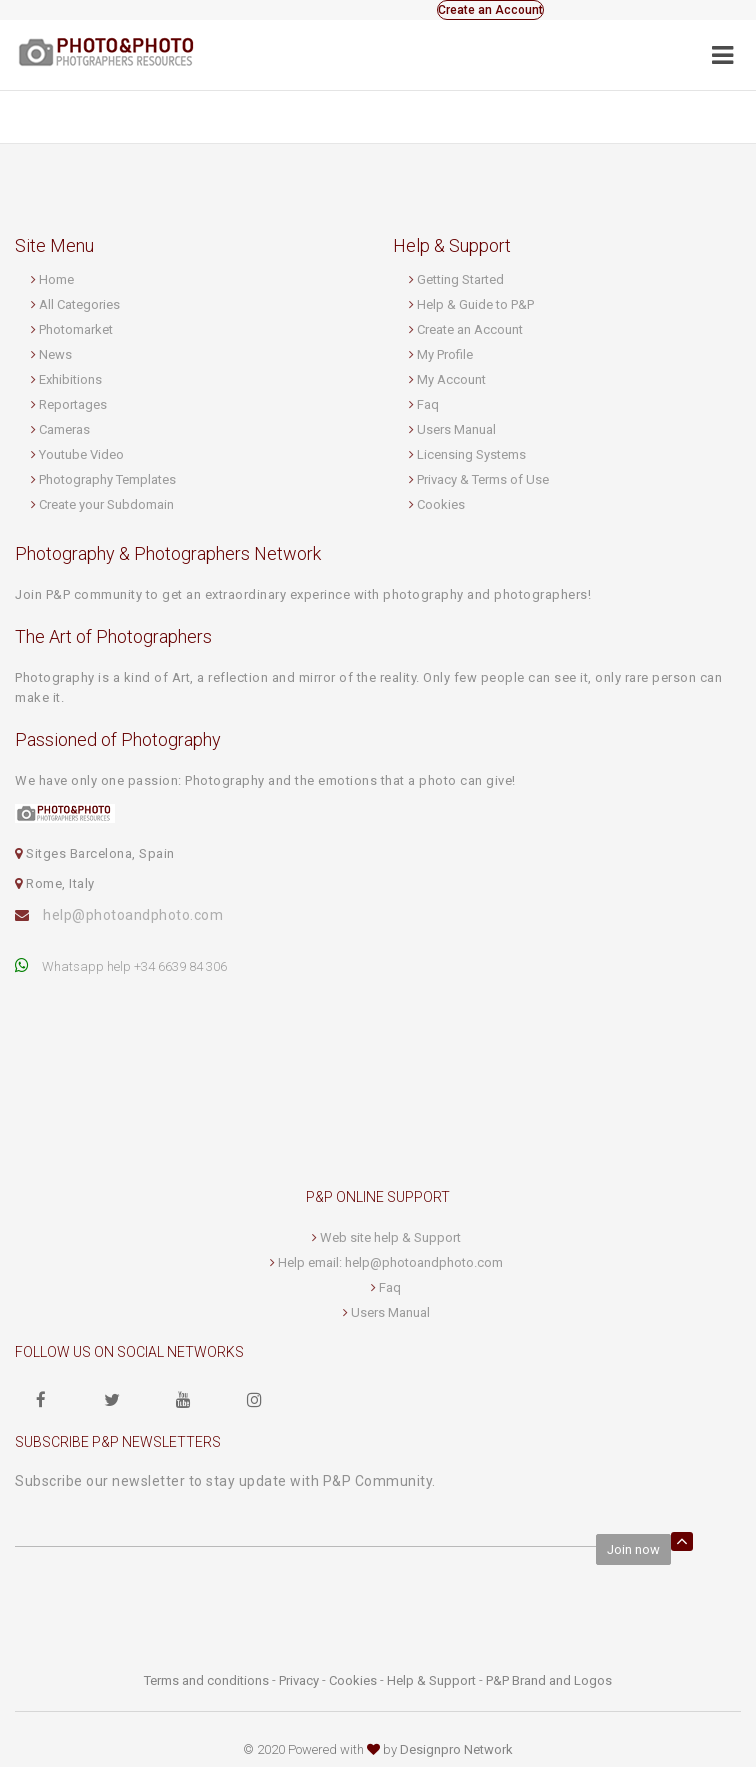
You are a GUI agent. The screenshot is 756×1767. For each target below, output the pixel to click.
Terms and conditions (206, 1680)
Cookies (441, 504)
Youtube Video (81, 454)
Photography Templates (107, 479)
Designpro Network (456, 1749)
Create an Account (490, 10)
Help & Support (431, 1680)
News (55, 354)
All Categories (79, 304)
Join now (633, 1549)
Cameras (64, 429)
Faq (428, 404)
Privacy (299, 1680)
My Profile (445, 354)
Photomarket (76, 329)
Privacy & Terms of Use (483, 479)
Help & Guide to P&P (475, 304)
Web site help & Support (390, 1237)
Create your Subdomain (106, 504)
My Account (451, 379)
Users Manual (456, 429)
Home (56, 279)
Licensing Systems (471, 454)
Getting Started (460, 279)
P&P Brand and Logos (549, 1680)
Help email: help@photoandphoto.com (390, 1262)
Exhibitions (70, 379)
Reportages (73, 404)
